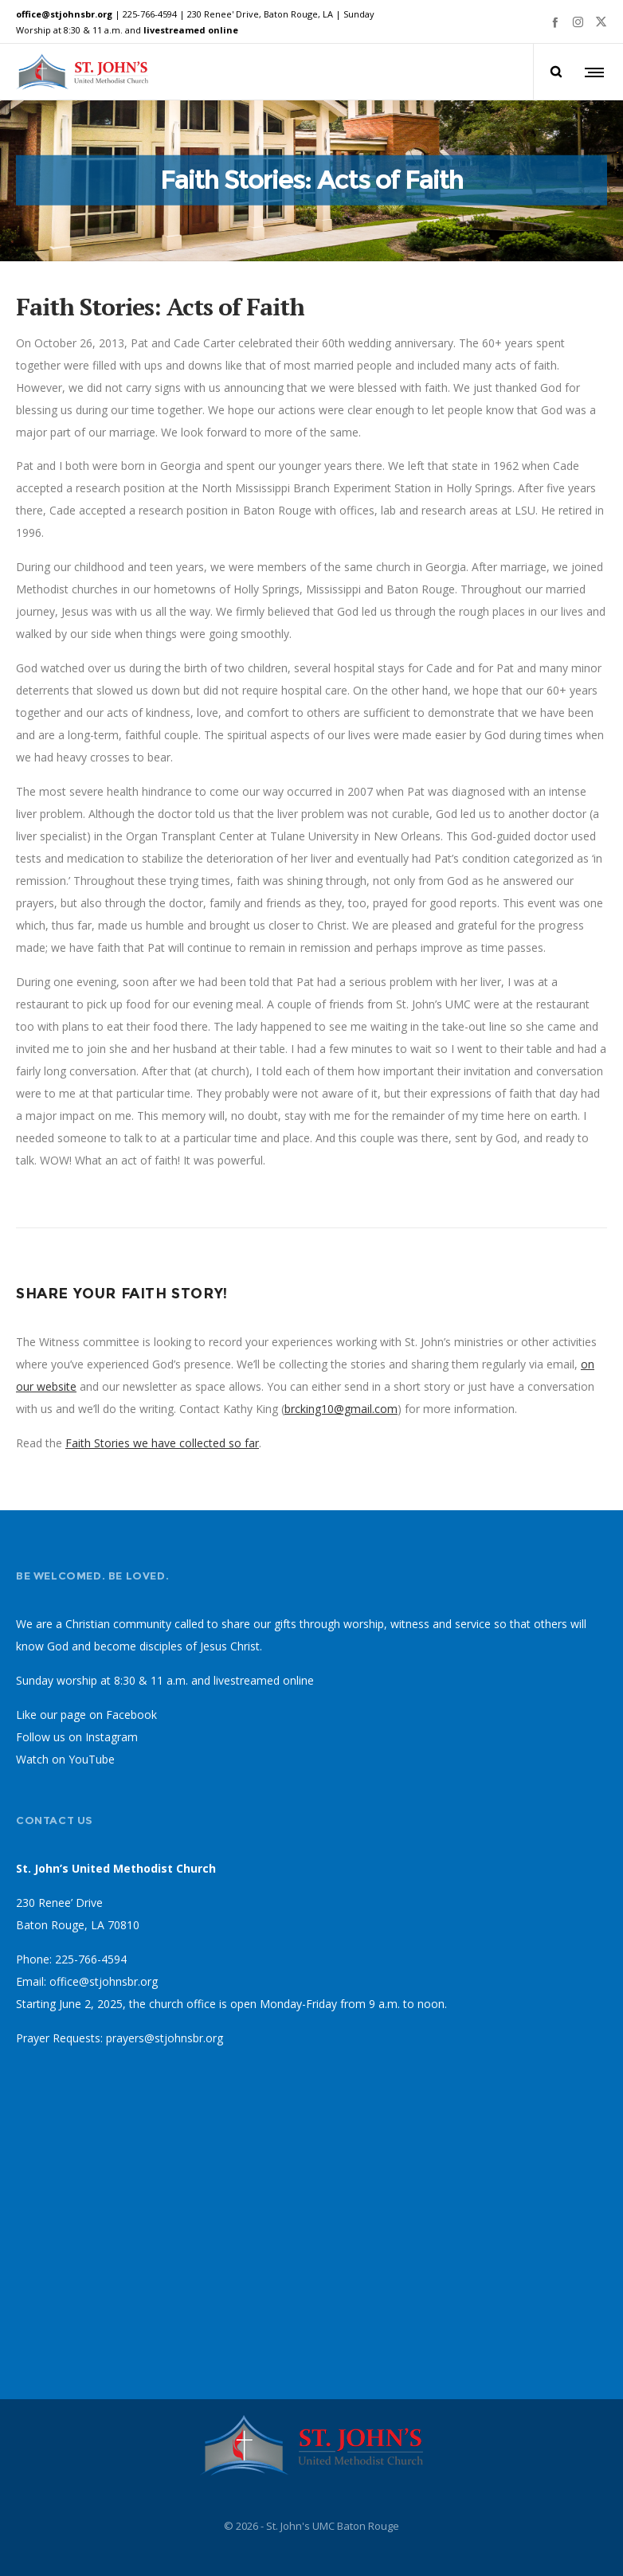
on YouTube (83, 1759)
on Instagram (103, 1736)
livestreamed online (190, 30)
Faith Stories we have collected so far (162, 1442)
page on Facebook (109, 1714)
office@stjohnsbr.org (64, 14)
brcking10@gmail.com (341, 1408)
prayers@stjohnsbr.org (164, 2038)
